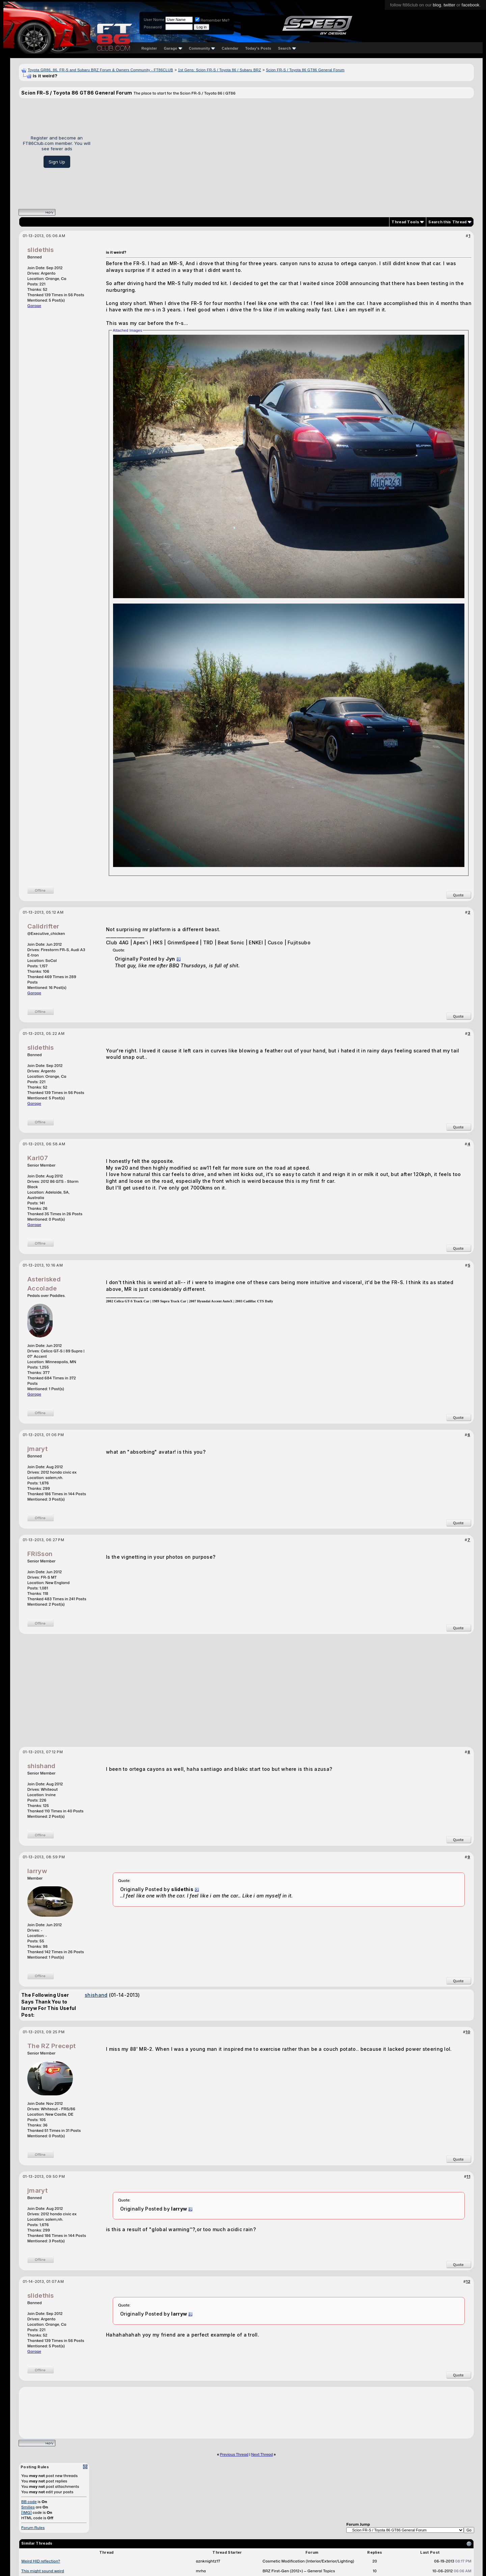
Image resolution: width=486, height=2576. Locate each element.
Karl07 (37, 1158)
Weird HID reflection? (40, 2561)
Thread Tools (405, 222)
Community (202, 48)
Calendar (230, 48)
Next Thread (262, 2454)
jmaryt (37, 1449)
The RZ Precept (51, 2046)
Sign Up (57, 161)
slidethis (40, 250)
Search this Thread (447, 222)
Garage (173, 48)
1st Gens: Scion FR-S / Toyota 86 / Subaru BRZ (219, 70)
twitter (449, 4)
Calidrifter (43, 926)
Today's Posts (258, 48)
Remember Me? (212, 20)
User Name (154, 19)
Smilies (28, 2507)
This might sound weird (42, 2571)
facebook (471, 4)
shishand (41, 1766)
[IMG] (26, 2512)
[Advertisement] (284, 151)
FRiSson (39, 1554)
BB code (29, 2501)
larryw (37, 1871)
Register (149, 48)
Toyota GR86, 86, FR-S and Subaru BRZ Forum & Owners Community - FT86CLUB (100, 70)
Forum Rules (33, 2527)
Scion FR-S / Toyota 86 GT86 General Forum (305, 70)
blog (437, 4)
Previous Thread (234, 2454)
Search (287, 48)
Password (153, 27)
